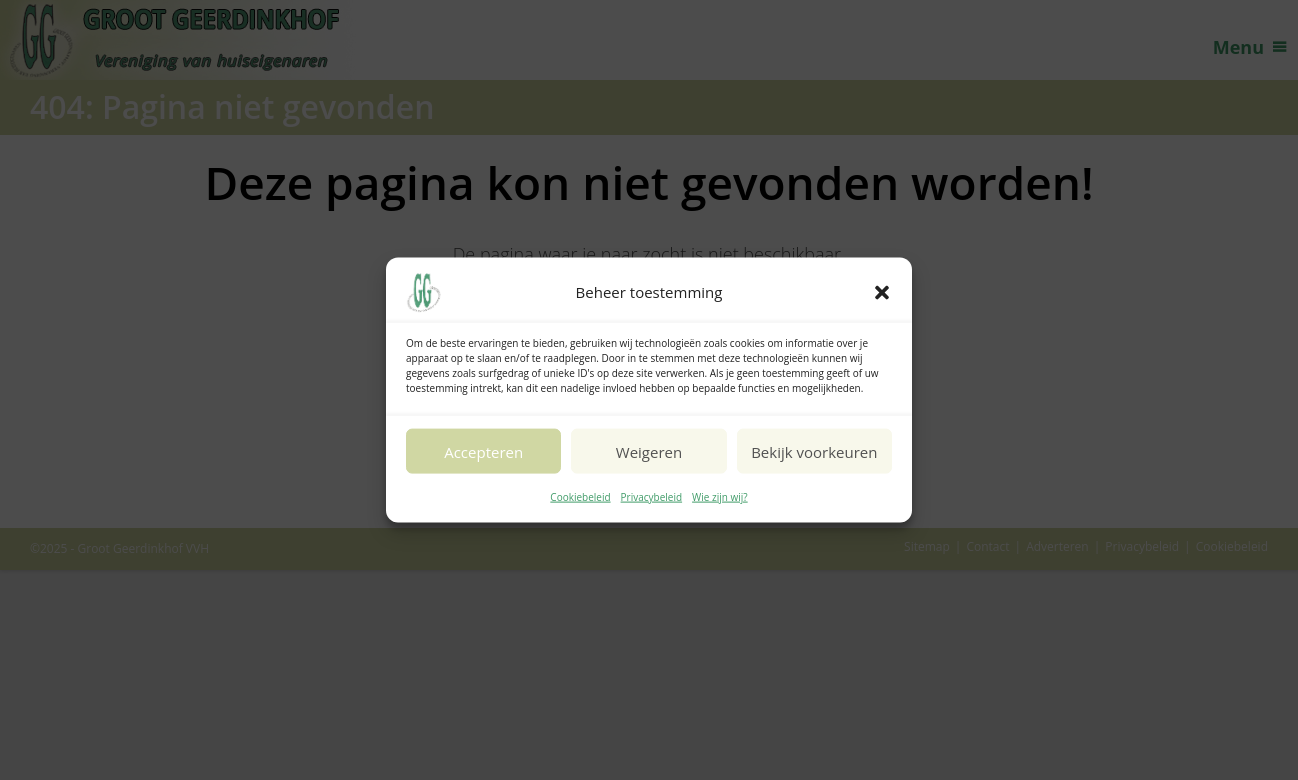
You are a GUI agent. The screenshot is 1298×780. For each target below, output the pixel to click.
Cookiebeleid (580, 497)
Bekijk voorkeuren (814, 451)
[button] (882, 293)
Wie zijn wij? (720, 497)
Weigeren (649, 451)
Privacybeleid (652, 497)
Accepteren (483, 451)
